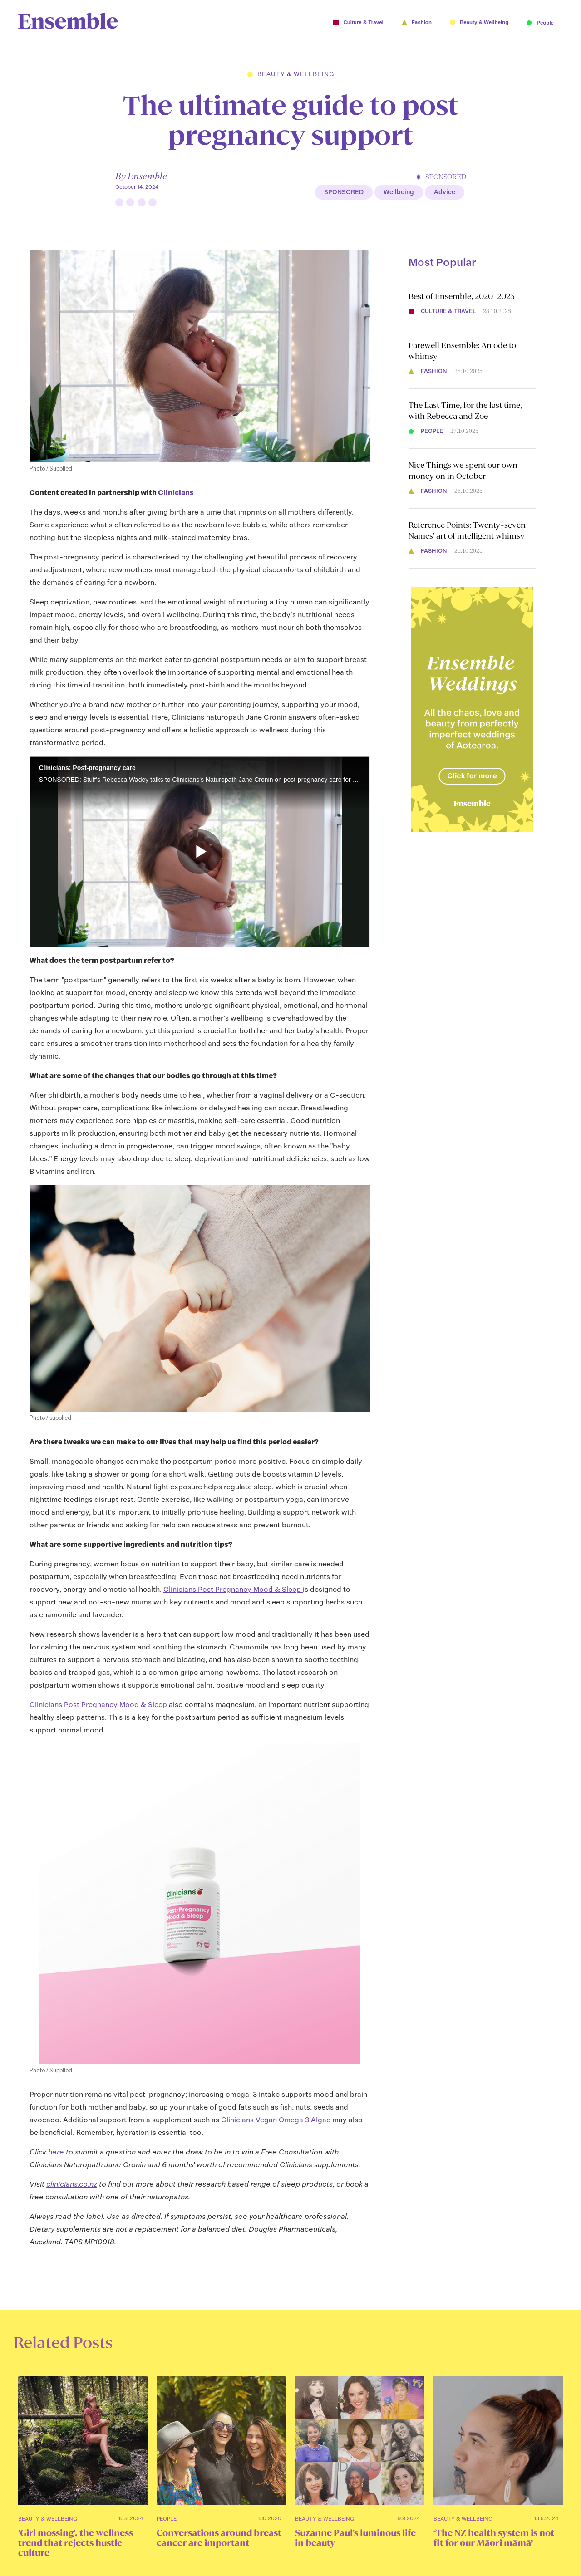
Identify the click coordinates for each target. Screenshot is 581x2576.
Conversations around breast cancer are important (219, 2538)
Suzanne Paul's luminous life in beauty (355, 2538)
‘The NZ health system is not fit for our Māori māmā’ (493, 2538)
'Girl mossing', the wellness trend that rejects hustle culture (75, 2543)
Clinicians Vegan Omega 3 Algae (275, 2119)
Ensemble (147, 176)
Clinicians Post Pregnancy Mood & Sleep (233, 1589)
